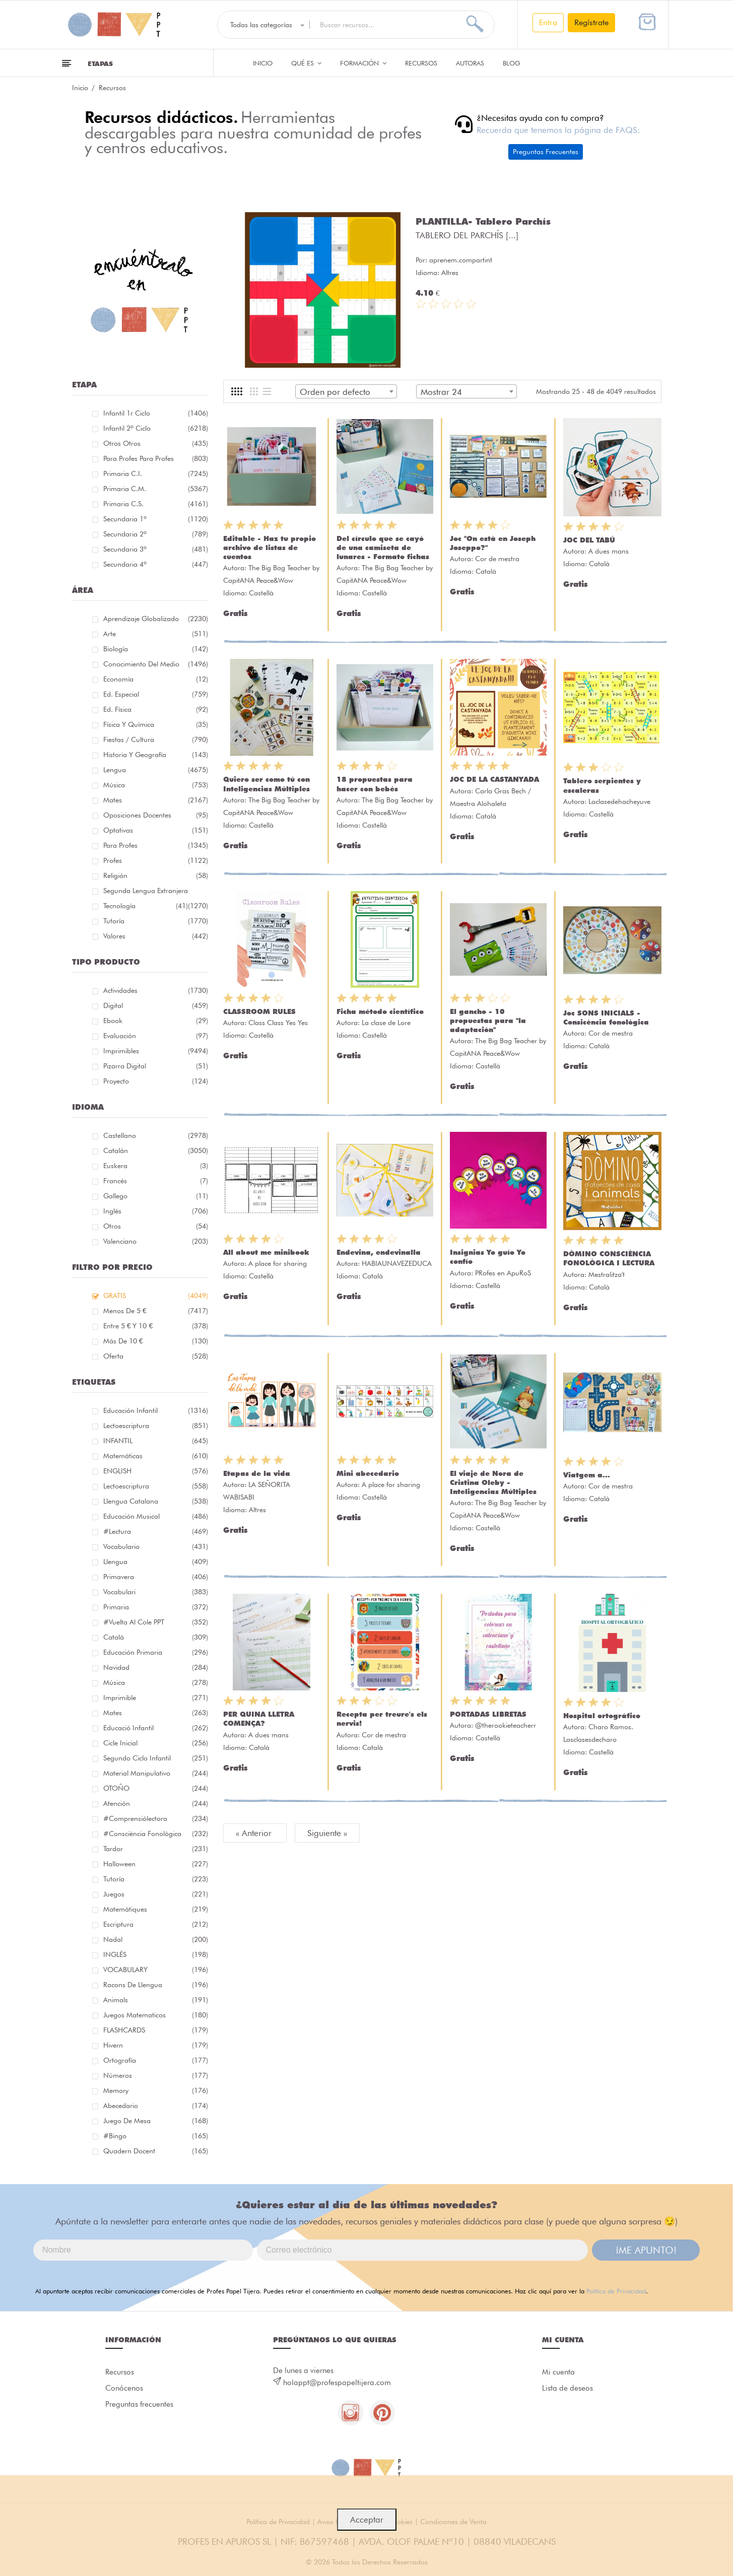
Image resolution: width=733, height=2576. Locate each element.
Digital (155, 1005)
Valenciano (155, 1241)
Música (155, 784)
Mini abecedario (368, 1473)
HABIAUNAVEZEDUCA (397, 1263)
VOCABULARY (155, 1969)
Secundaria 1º (155, 518)
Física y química (155, 724)
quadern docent (155, 2150)
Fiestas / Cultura (155, 739)
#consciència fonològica (155, 1833)
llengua (155, 1561)
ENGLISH (155, 1470)
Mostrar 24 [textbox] (441, 392)
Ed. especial (155, 694)
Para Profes (155, 845)
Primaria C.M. (155, 488)
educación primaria (155, 1652)
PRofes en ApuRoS (503, 1273)
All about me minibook (266, 1252)
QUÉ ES (306, 63)
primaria (155, 1606)
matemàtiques (155, 1909)
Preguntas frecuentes (139, 2404)
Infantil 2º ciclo (155, 428)
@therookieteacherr (505, 1725)
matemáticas (155, 1455)
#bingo (155, 2135)
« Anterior (255, 1833)
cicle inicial (155, 1742)
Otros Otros (155, 443)
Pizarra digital (155, 1065)
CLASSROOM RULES (259, 1011)
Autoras (470, 63)
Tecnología (145, 905)
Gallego (155, 1195)
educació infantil (155, 1727)
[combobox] (346, 391)
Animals (155, 1999)
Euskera (155, 1165)
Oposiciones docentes (155, 815)
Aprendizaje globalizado (155, 618)
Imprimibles (155, 1050)
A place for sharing (277, 1263)
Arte (155, 633)
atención (155, 1803)
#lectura (155, 1531)
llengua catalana (155, 1501)
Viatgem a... (586, 1475)
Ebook (155, 1020)
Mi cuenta (558, 2372)
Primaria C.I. (155, 473)
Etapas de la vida (256, 1473)
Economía (155, 679)
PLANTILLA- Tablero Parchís (483, 221)
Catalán (155, 1150)
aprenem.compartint (460, 260)
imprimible (155, 1697)
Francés (155, 1180)
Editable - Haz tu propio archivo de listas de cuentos (269, 547)
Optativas (155, 830)
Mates (155, 799)
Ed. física (155, 709)
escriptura (155, 1924)
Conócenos (124, 2388)
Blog (511, 63)
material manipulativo (155, 1773)
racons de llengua (155, 1984)
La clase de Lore (386, 1023)
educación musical (155, 1516)
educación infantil (155, 1410)
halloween (155, 1863)
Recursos (421, 63)
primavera (155, 1576)
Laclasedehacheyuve (619, 801)
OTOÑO (155, 1788)
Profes (155, 860)
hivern (155, 2045)
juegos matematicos (155, 2014)
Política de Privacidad (616, 2291)
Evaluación (155, 1035)
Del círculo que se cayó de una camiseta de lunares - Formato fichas (383, 547)
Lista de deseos (567, 2388)
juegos (155, 1894)
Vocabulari (155, 1591)
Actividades (155, 990)
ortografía (155, 2060)
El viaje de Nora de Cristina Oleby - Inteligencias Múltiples (493, 1482)
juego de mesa (155, 2120)
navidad (155, 1667)
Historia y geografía (155, 754)
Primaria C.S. (155, 503)
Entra (548, 22)
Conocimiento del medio (155, 663)
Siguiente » (327, 1833)
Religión (155, 875)
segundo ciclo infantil (155, 1758)
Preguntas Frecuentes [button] (545, 152)
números (155, 2075)
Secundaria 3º (155, 549)
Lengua (155, 769)
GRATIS (155, 1295)
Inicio (263, 63)
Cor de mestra (497, 559)
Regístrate (591, 22)
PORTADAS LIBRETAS (488, 1714)
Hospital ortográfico (601, 1716)
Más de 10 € (155, 1340)
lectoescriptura (155, 1425)
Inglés (155, 1210)
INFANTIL (155, 1440)
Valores (155, 935)
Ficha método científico (380, 1011)
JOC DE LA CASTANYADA (494, 779)
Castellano (155, 1135)
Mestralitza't (606, 1274)
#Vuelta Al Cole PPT (155, 1622)
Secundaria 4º (155, 564)
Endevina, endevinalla (379, 1252)
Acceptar (366, 2520)
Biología (155, 648)
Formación (363, 63)
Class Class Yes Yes (278, 1023)
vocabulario (155, 1546)
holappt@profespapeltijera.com (337, 2382)
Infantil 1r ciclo (155, 413)
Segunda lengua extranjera (155, 892)
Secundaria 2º (155, 533)
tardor (155, 1848)
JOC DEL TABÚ (589, 540)
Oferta (155, 1356)
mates (155, 1712)
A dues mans (608, 551)
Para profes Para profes (155, 458)
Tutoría (155, 920)
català (155, 1637)
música (155, 1682)
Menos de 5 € (155, 1310)
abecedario (155, 2105)
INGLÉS (155, 1954)
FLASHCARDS (155, 2030)
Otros (155, 1226)
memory (155, 2090)
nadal (155, 1939)
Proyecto (155, 1081)
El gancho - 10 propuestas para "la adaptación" (488, 1020)
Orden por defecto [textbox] (335, 392)
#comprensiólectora (155, 1818)
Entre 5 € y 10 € (155, 1325)
